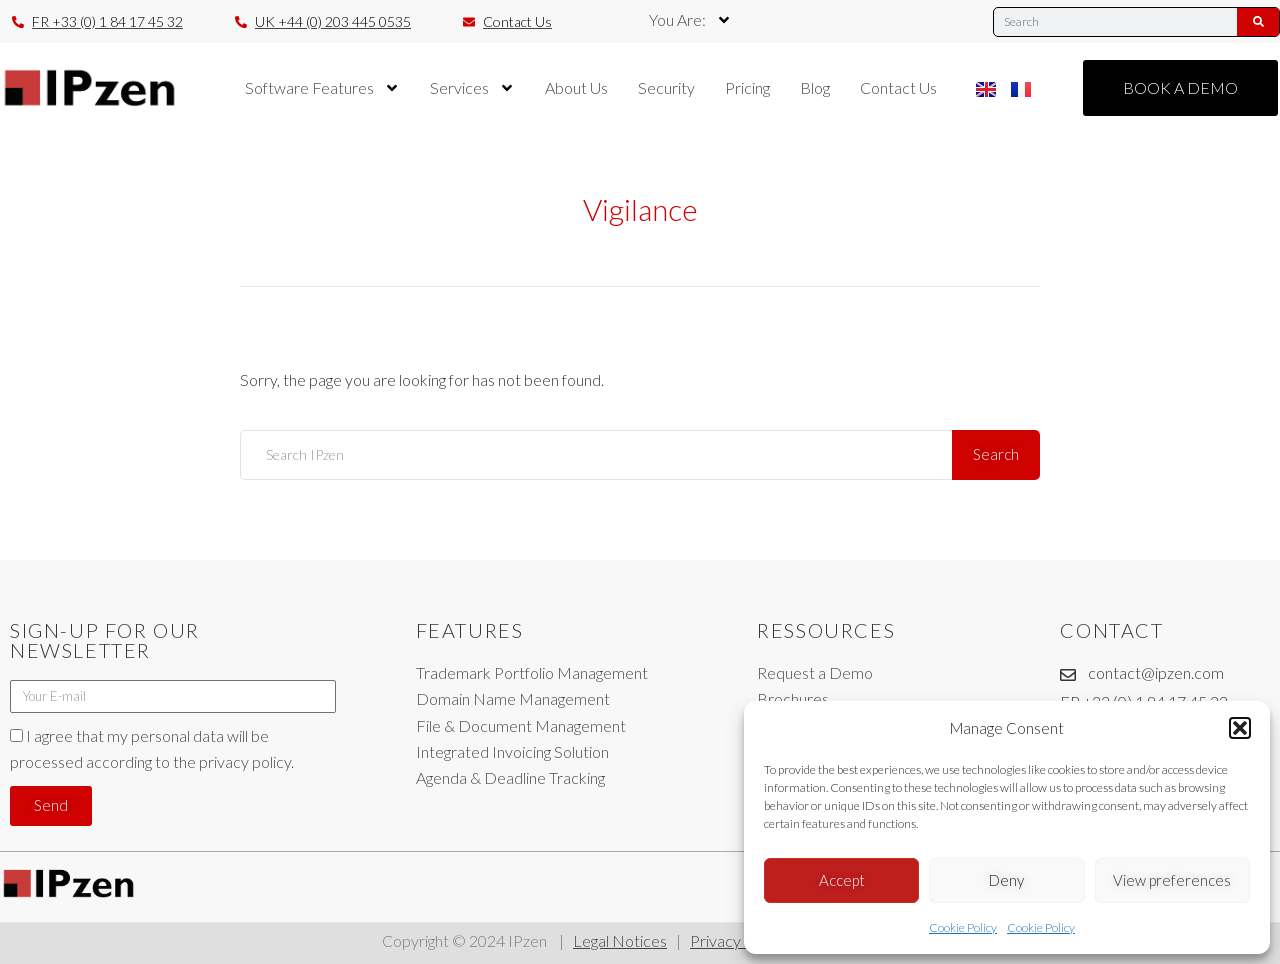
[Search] (1258, 22)
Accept (842, 880)
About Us (576, 87)
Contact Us (898, 87)
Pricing (747, 87)
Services (472, 88)
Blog (815, 87)
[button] (1240, 728)
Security (666, 87)
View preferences (1172, 880)
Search (997, 454)
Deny (1006, 880)
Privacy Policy (739, 940)
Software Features (322, 88)
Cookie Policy (963, 927)
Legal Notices (620, 940)
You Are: (690, 20)
